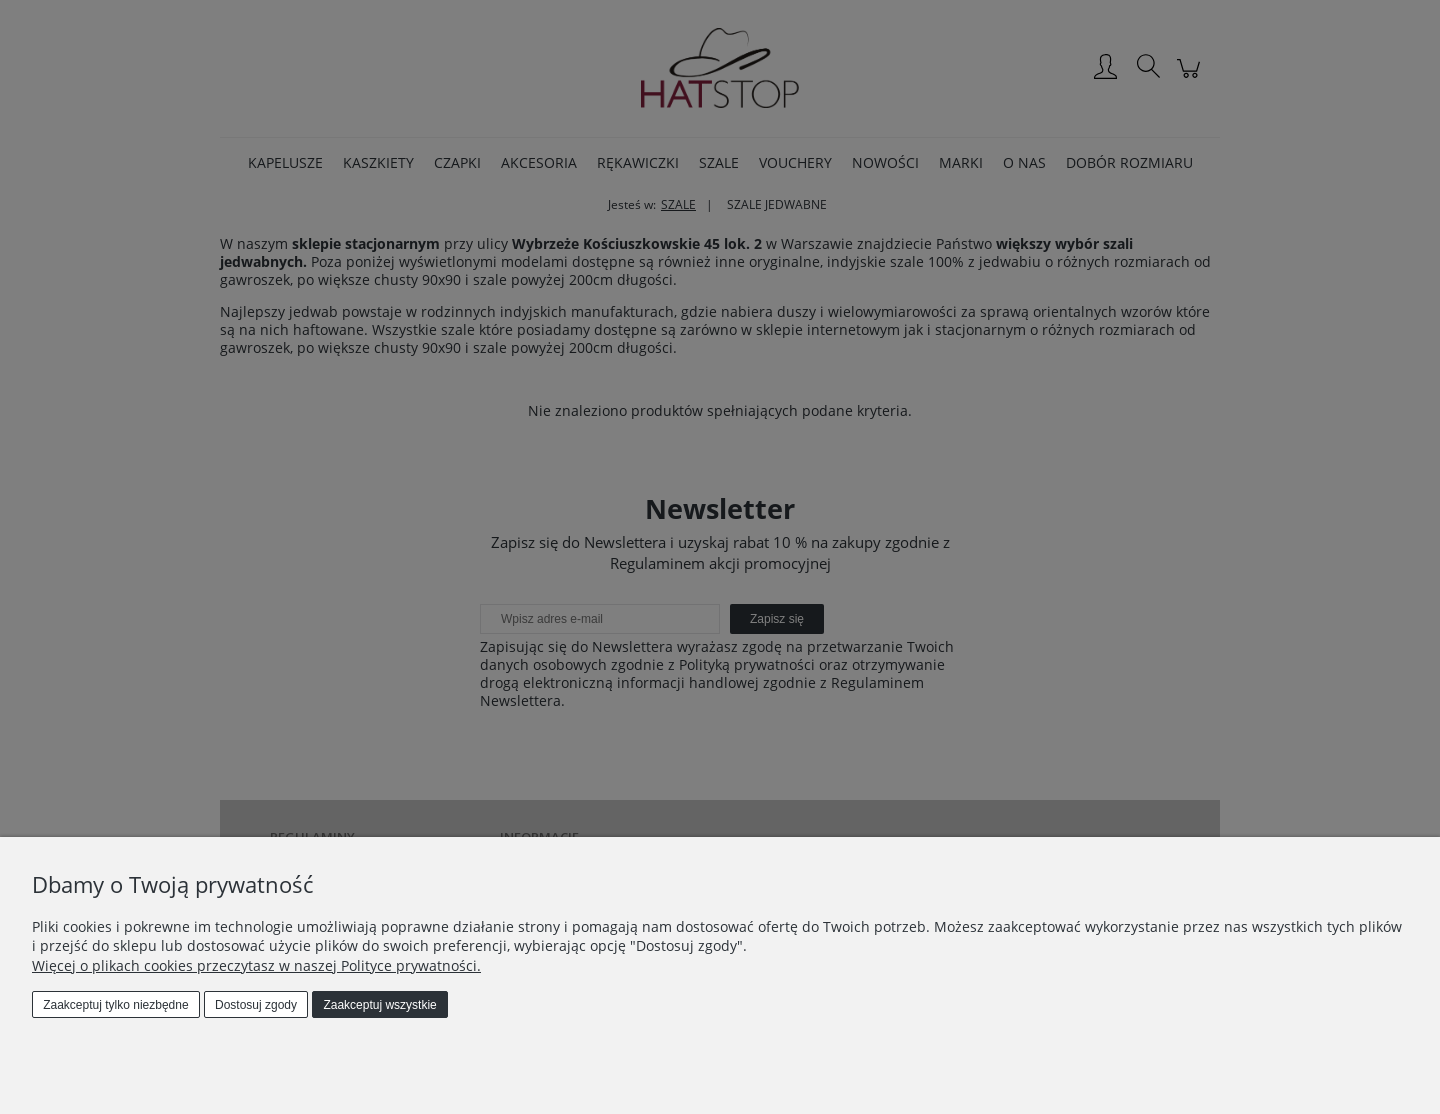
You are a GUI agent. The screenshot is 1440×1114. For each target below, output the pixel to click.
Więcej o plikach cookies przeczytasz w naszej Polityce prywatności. (256, 965)
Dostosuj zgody (256, 1005)
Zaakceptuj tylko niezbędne (115, 1005)
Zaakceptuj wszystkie (379, 1005)
